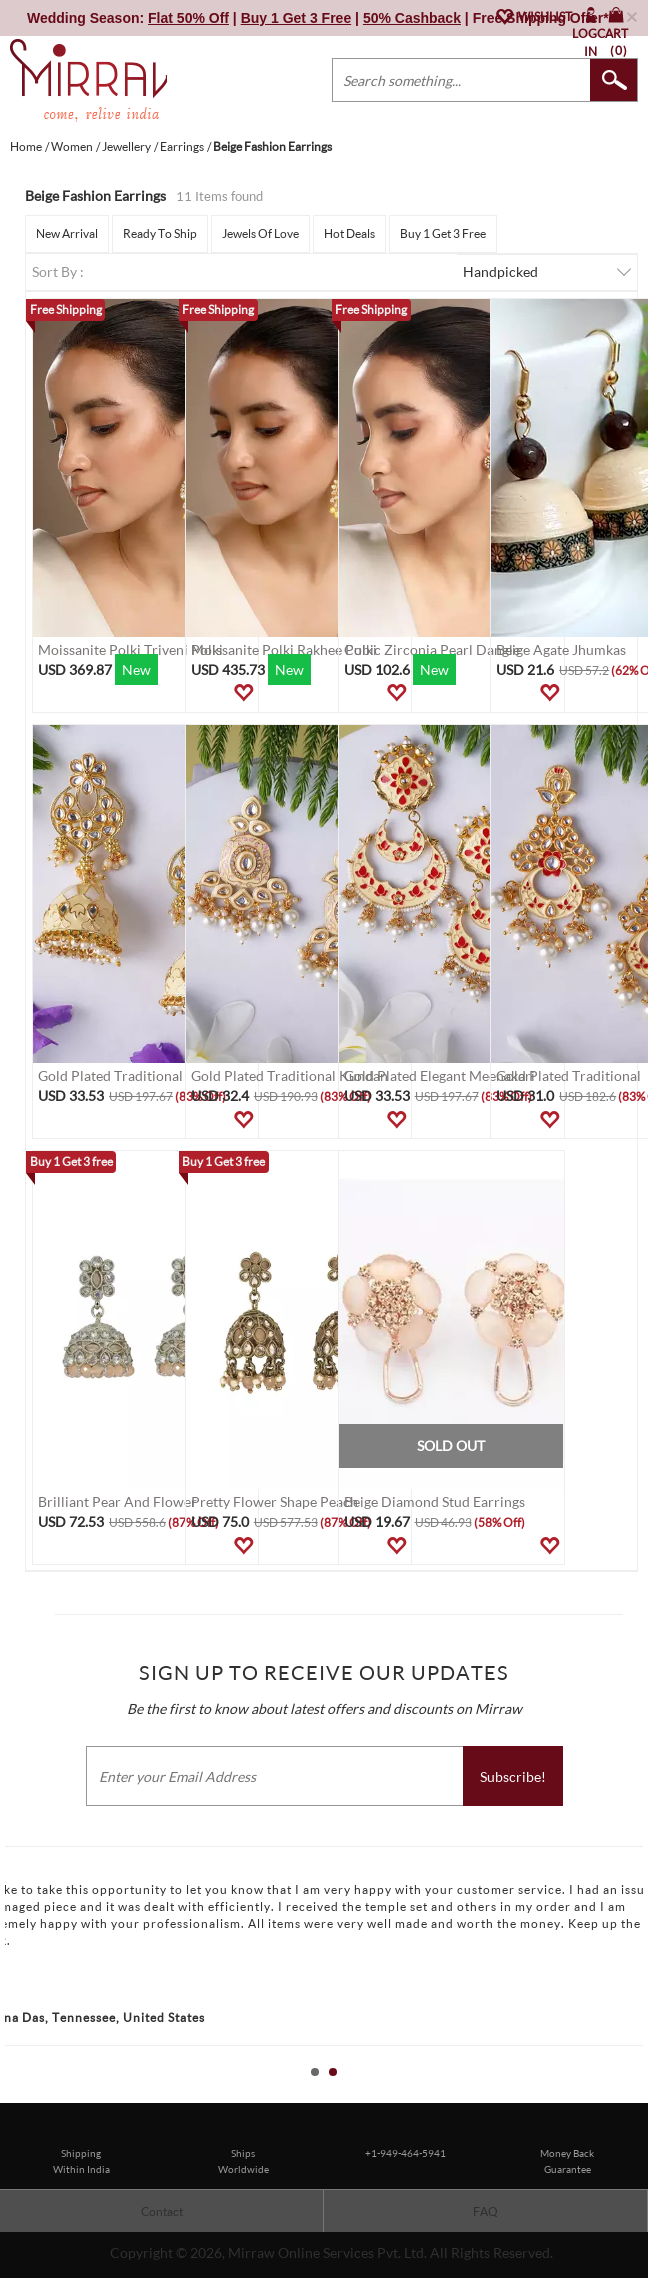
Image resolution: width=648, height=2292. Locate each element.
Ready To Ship (160, 233)
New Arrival (67, 233)
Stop (638, 2094)
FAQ (485, 2211)
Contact (162, 2211)
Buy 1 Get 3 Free (443, 233)
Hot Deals (349, 233)
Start (623, 2094)
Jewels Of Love (260, 233)
